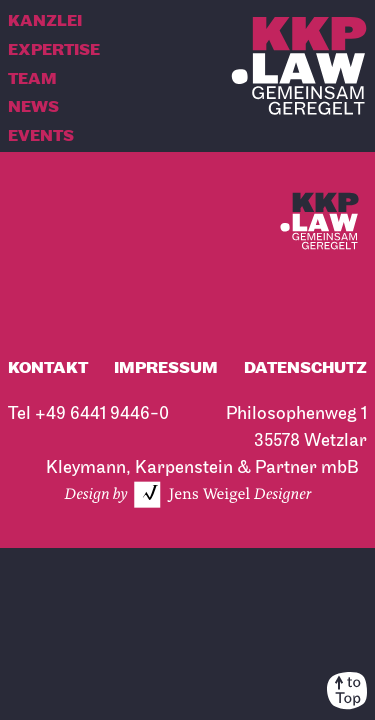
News (33, 107)
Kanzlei (45, 21)
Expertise (54, 50)
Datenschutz (305, 368)
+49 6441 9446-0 (102, 413)
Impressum (166, 368)
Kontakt (48, 368)
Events (41, 136)
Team (32, 79)
